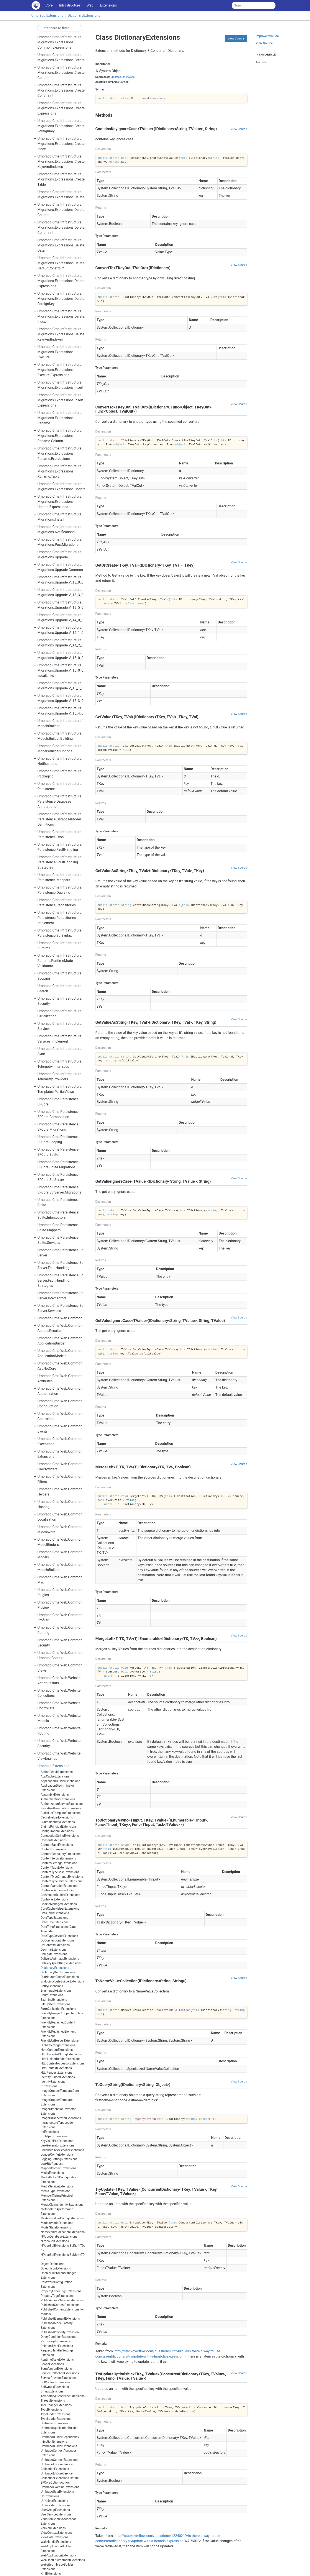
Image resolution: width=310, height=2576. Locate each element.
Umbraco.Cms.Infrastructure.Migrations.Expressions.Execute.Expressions (60, 369)
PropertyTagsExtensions (57, 2295)
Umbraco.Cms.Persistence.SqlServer (61, 1252)
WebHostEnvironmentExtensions (63, 2560)
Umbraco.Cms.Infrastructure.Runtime (60, 945)
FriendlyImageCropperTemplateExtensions (62, 2016)
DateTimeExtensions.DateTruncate (58, 1929)
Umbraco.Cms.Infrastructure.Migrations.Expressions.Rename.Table (60, 471)
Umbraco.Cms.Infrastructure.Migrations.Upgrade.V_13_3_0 (61, 592)
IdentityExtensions (53, 2081)
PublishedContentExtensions (60, 2305)
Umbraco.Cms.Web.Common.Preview (60, 1605)
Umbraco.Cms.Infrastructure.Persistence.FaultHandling (60, 847)
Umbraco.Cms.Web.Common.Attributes (60, 1378)
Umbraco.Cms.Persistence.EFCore (59, 1101)
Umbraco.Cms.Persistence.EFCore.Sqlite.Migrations (59, 1164)
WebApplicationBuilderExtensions (56, 2549)
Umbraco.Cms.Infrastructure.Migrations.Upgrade (60, 554)
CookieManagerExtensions (59, 1904)
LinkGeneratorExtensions (57, 2145)
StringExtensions (52, 2391)
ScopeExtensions (52, 2364)
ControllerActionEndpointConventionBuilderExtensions (60, 1893)
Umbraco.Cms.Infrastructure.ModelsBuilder (60, 723)
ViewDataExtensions (54, 2537)
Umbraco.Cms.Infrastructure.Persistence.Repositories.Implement (60, 917)
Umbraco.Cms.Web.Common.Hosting (60, 1504)
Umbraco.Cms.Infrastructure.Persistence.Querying (60, 890)
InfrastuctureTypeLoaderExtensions (57, 2125)
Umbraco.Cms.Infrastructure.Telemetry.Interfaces (60, 1064)
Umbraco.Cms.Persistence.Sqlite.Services (59, 1240)
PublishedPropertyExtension (60, 2332)
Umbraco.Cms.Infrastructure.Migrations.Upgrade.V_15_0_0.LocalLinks (61, 670)
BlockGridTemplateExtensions (61, 1808)
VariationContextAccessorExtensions (58, 2521)
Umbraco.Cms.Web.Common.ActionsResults (60, 1328)
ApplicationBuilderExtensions (60, 1781)
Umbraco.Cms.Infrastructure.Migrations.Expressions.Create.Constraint (62, 90)
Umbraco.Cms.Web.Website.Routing (60, 1730)
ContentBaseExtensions (57, 1844)
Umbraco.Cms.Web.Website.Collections (60, 1693)
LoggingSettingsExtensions (59, 2159)
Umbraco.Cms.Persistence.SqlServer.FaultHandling (61, 1265)
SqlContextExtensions (55, 2382)
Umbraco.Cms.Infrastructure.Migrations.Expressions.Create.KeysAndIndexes (62, 161)
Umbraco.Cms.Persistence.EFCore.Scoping (59, 1139)
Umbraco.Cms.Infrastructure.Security (60, 1001)
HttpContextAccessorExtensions (63, 2063)
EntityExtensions (52, 1986)
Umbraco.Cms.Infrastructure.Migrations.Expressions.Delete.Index (61, 316)
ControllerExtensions (55, 1899)
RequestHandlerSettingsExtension (57, 2353)
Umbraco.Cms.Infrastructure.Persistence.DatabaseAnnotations (60, 801)
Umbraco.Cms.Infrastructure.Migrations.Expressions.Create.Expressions (62, 108)
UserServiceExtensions (56, 2514)
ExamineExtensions (54, 1999)
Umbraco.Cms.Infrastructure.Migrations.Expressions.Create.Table (62, 179)
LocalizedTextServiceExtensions (62, 2150)
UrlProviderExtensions (56, 2505)
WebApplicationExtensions (59, 2555)
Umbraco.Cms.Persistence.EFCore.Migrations (59, 1126)
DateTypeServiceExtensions (59, 1936)
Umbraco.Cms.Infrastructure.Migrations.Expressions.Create (61, 57)
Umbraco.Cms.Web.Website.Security (60, 1743)
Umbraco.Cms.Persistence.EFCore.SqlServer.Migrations (59, 1189)
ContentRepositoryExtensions (61, 1854)
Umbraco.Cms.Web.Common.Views (60, 1668)
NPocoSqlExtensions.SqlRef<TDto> (63, 2248)
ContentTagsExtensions (57, 1867)
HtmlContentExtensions (57, 2049)
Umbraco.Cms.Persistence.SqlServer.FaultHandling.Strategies (61, 1280)
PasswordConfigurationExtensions (56, 2284)
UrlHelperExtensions (54, 2500)
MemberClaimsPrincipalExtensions (57, 2198)
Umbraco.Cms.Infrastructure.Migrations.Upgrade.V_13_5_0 (61, 605)
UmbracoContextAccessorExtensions (58, 2453)
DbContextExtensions (55, 1945)
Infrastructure (69, 5)
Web (90, 5)
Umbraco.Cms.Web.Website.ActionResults (60, 1680)
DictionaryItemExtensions (58, 1972)
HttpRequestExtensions (56, 2072)
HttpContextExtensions (56, 2068)
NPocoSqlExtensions (55, 2241)
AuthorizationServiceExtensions (62, 1803)
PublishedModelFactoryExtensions (57, 2325)
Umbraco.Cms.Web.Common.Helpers (60, 1491)
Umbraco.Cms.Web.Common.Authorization (60, 1391)
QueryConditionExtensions (58, 2336)
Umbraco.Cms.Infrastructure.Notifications (60, 761)
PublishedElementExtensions (60, 2318)
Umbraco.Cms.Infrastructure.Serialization (60, 1013)
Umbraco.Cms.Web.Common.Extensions (60, 1454)
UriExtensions (50, 2496)
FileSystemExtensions (56, 2004)
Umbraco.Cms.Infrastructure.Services (60, 1026)
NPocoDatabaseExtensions (59, 2236)
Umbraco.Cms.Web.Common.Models (60, 1554)
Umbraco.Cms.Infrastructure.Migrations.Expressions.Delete (61, 194)
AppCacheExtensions (55, 1776)
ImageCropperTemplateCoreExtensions (60, 2093)
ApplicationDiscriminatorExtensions (57, 1788)
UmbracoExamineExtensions (60, 2487)
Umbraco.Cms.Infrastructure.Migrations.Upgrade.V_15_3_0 (61, 698)
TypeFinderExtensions (56, 2414)
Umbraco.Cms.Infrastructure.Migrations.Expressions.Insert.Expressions (61, 400)
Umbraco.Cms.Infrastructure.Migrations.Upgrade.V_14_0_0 (61, 617)
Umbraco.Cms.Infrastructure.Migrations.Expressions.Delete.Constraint (61, 227)
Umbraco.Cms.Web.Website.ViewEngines (60, 1756)
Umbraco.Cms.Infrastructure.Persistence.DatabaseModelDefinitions (60, 819)
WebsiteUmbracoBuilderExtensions (57, 2567)
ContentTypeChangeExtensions (62, 1876)
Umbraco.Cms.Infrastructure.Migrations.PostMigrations (60, 542)
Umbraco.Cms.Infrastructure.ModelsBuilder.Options (60, 748)
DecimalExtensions (54, 1949)
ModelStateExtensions (56, 2227)
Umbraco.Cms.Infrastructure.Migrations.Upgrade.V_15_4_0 (61, 710)
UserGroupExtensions (55, 2510)
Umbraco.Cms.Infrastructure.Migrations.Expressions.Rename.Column (60, 435)
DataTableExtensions (55, 1913)
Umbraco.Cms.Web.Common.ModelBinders (60, 1542)
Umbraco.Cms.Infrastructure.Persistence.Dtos (60, 834)
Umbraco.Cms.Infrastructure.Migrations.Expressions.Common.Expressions (60, 42)
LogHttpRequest (52, 2163)
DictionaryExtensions (84, 15)
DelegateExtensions (54, 1954)
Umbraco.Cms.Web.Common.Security (60, 1642)
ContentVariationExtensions (59, 1885)
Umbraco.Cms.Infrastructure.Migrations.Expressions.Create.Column (62, 72)
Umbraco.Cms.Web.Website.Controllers (60, 1705)
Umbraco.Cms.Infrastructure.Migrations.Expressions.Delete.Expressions (61, 281)
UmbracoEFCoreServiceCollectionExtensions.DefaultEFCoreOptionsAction (60, 2478)
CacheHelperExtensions (57, 1817)
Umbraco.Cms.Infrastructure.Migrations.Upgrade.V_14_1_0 (61, 630)
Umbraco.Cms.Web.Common (60, 1318)
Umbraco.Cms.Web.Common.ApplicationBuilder (60, 1340)
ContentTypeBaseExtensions (60, 1872)
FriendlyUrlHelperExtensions (60, 2040)
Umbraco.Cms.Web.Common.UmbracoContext (60, 1655)
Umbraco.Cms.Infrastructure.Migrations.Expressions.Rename (60, 418)
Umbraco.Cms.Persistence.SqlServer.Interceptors (61, 1295)
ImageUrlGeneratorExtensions (61, 2118)
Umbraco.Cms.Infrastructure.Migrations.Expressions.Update (62, 486)
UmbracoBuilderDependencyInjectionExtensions (60, 2439)
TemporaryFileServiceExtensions (63, 2396)
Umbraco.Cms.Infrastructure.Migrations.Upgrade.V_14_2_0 (61, 642)
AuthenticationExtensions (58, 1799)
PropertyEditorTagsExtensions (61, 2291)
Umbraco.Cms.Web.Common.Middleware (60, 1529)
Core (49, 5)
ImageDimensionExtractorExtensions (58, 2111)
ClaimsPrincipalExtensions (59, 1826)
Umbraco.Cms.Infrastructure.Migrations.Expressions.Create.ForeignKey (62, 126)
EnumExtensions (52, 1995)
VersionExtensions (53, 2528)
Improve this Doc (267, 36)
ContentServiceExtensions (58, 1858)
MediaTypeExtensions (56, 2191)
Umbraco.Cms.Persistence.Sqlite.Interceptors (59, 1215)
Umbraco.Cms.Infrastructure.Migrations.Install (60, 516)
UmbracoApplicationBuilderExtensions (59, 2430)
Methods (261, 62)
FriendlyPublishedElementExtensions (58, 2034)
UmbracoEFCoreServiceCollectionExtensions (57, 2467)
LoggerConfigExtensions (57, 2154)
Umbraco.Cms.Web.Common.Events (60, 1428)
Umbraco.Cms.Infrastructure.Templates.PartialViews (60, 1089)
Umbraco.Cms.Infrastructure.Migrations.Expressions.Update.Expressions (60, 501)
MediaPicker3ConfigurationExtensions (59, 2180)
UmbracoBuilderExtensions (59, 2446)
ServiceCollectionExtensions (60, 2373)
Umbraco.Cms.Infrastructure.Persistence (60, 786)
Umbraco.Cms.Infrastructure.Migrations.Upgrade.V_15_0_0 (61, 655)
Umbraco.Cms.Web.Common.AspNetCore (60, 1366)
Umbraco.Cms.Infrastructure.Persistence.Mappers (60, 877)
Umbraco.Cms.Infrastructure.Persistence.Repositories (60, 902)
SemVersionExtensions (56, 2368)
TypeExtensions (51, 2409)
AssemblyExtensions (55, 1794)
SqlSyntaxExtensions (55, 2387)
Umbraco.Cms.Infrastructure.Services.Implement (60, 1038)
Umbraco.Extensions (47, 15)
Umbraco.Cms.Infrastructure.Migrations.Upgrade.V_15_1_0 (61, 685)
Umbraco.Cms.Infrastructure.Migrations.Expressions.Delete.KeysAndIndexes (61, 334)
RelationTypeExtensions (57, 2346)
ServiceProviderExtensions (59, 2377)
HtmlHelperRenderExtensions (60, 2059)
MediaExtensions (52, 2172)
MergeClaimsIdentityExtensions (62, 2204)
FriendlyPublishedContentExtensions (58, 2025)
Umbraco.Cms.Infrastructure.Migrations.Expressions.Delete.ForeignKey (61, 298)
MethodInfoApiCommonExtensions (57, 2211)
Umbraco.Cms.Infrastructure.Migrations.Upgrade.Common (60, 567)
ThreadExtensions (53, 2400)
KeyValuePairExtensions (57, 2141)
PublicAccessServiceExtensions (62, 2300)
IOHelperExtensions (54, 2136)
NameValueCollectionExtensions (63, 2232)
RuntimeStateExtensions (57, 2359)
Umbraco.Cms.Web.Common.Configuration (60, 1403)
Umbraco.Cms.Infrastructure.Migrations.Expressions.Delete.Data (61, 245)
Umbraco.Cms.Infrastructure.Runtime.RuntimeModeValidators (60, 960)
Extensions (108, 5)
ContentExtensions (53, 1849)
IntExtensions (50, 2131)
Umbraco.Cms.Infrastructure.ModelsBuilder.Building (60, 736)
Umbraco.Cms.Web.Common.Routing (60, 1630)
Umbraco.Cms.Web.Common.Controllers (60, 1416)
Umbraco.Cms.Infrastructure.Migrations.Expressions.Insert (61, 385)
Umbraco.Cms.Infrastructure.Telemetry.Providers (60, 1076)
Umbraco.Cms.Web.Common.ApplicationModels (60, 1353)
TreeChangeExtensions (56, 2405)
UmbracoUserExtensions (57, 2491)
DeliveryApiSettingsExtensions (61, 1963)
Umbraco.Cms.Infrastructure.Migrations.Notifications (60, 529)
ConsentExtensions (54, 1840)
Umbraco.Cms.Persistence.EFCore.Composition (59, 1114)
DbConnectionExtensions (58, 1940)
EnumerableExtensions (56, 1990)
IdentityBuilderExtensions (58, 2077)
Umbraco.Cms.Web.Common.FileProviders (60, 1466)
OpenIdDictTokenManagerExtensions (58, 2275)
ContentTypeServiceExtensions (62, 1881)
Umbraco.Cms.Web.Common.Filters (60, 1479)
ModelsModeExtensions (57, 2223)
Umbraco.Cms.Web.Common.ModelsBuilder (60, 1567)
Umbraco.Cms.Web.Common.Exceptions (60, 1441)
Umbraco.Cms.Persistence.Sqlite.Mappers (59, 1227)
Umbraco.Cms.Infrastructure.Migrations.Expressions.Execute (60, 352)
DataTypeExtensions (54, 1917)
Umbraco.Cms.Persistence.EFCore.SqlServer (59, 1177)
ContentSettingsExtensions (59, 1863)
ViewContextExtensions (57, 2532)
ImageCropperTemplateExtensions (57, 2102)
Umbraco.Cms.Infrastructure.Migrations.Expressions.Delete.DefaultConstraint (61, 263)
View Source (236, 38)
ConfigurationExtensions (57, 1831)
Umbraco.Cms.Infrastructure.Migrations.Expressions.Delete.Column (61, 209)
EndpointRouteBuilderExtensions (63, 1981)
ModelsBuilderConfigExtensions (62, 2218)
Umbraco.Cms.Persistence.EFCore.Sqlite (59, 1152)
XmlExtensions (51, 2573)
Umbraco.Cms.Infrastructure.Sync (60, 1051)
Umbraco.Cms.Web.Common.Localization (60, 1517)
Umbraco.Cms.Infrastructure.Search (60, 988)
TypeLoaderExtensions (56, 2418)
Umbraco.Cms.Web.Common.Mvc (60, 1579)
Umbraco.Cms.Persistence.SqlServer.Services (61, 1308)
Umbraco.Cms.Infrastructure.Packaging (60, 773)
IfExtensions (49, 2086)
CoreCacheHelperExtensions (60, 1908)
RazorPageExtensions (55, 2341)
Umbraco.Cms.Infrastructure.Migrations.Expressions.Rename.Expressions (60, 453)
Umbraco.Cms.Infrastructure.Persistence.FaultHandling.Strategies (60, 862)
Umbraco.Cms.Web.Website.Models (60, 1718)
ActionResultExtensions (57, 1772)
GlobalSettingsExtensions (58, 2045)
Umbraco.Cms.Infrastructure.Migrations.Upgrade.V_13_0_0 (61, 579)
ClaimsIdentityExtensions (58, 1822)
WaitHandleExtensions (56, 2541)
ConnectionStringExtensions (60, 1835)
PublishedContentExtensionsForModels (62, 2312)
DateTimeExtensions (55, 1922)
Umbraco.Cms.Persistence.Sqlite (59, 1202)
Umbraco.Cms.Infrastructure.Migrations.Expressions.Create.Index (62, 143)
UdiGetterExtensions (54, 2423)
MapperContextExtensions (58, 2168)
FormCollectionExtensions (58, 2008)
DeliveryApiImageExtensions (60, 1958)
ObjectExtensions (52, 2264)
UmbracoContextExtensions (59, 2459)
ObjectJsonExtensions (56, 2268)
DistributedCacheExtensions (60, 1977)
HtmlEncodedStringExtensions (61, 2054)
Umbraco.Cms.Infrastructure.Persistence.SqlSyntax (60, 933)
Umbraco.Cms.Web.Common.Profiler (60, 1617)
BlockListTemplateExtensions (61, 1813)
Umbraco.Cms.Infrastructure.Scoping (60, 976)
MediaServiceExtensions (57, 2186)
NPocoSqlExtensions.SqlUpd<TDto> (63, 2257)
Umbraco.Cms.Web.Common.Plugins (60, 1592)
